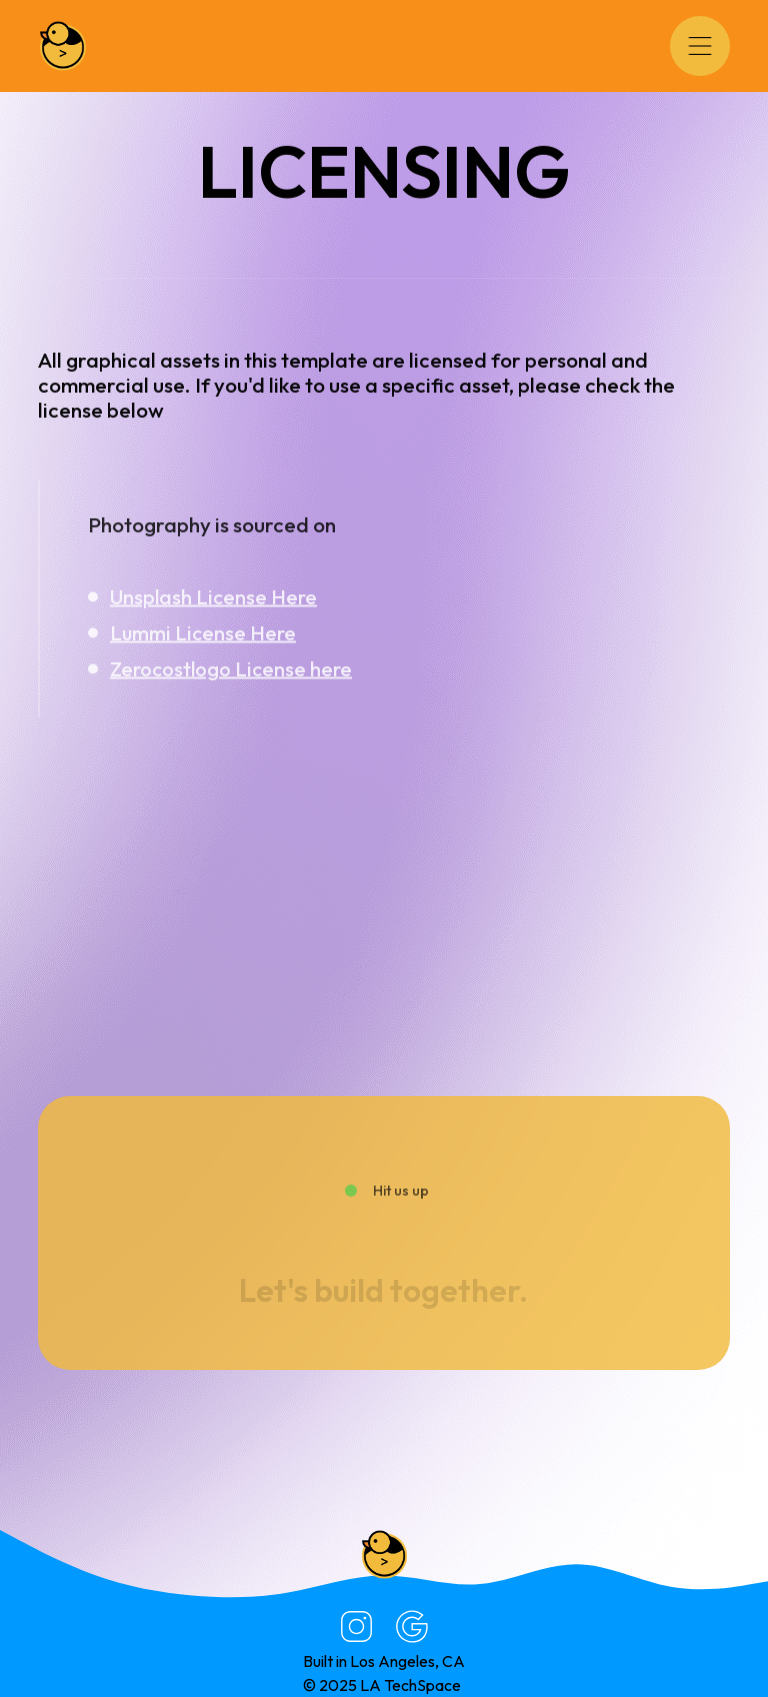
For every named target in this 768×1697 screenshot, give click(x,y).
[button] (700, 46)
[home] (63, 46)
